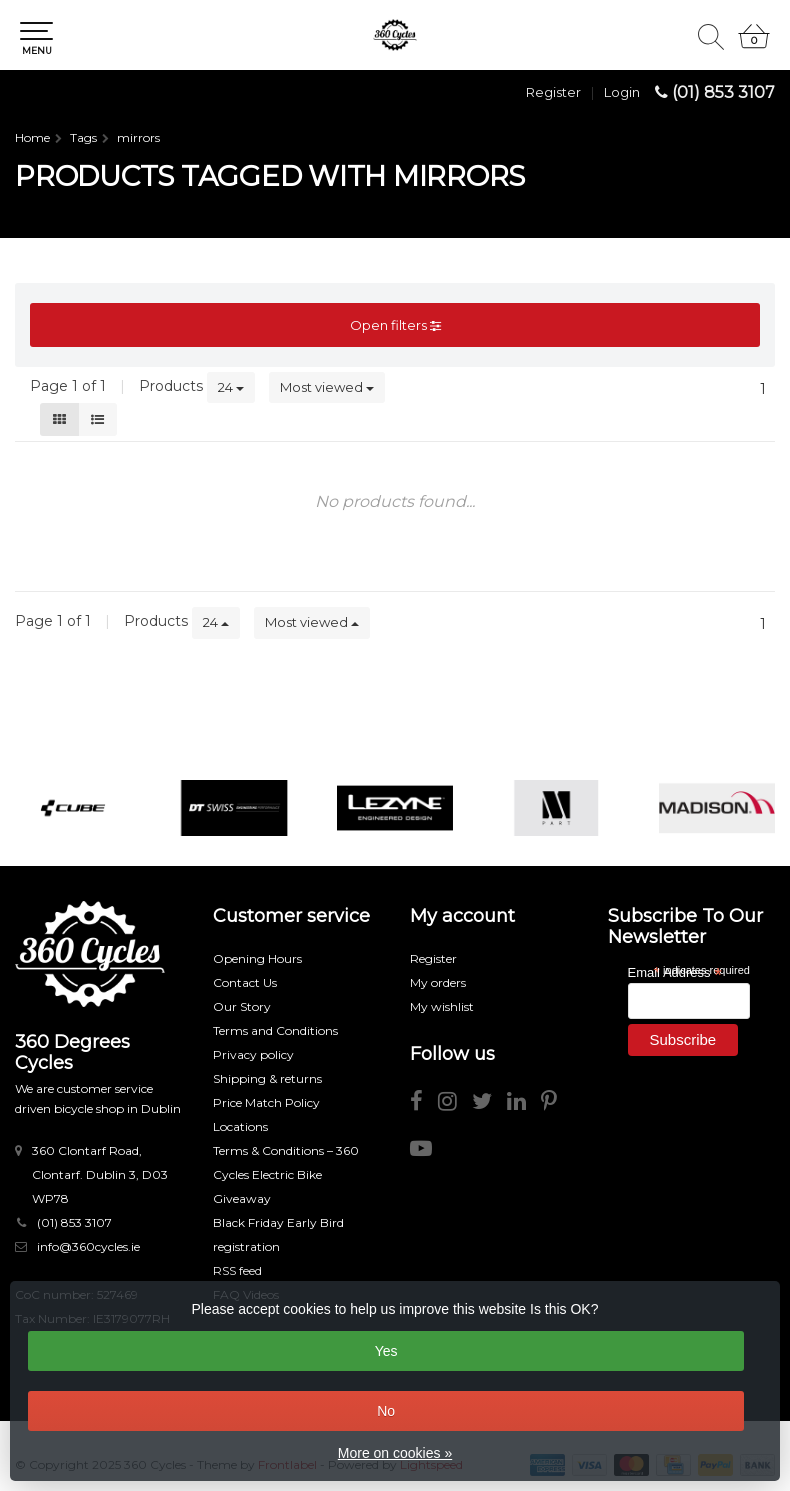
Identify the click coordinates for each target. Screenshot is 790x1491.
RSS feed (237, 1270)
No (386, 1411)
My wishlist (442, 1006)
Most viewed (327, 387)
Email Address (675, 971)
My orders (438, 982)
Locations (240, 1126)
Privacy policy (253, 1054)
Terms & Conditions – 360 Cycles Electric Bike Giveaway (286, 1174)
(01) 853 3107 (723, 92)
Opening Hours (257, 958)
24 (231, 387)
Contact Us (245, 982)
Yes (386, 1351)
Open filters (395, 325)
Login (622, 92)
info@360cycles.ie (88, 1246)
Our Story (242, 1006)
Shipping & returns (267, 1078)
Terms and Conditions (275, 1030)
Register (553, 92)
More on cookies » (395, 1453)
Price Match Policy (266, 1102)
